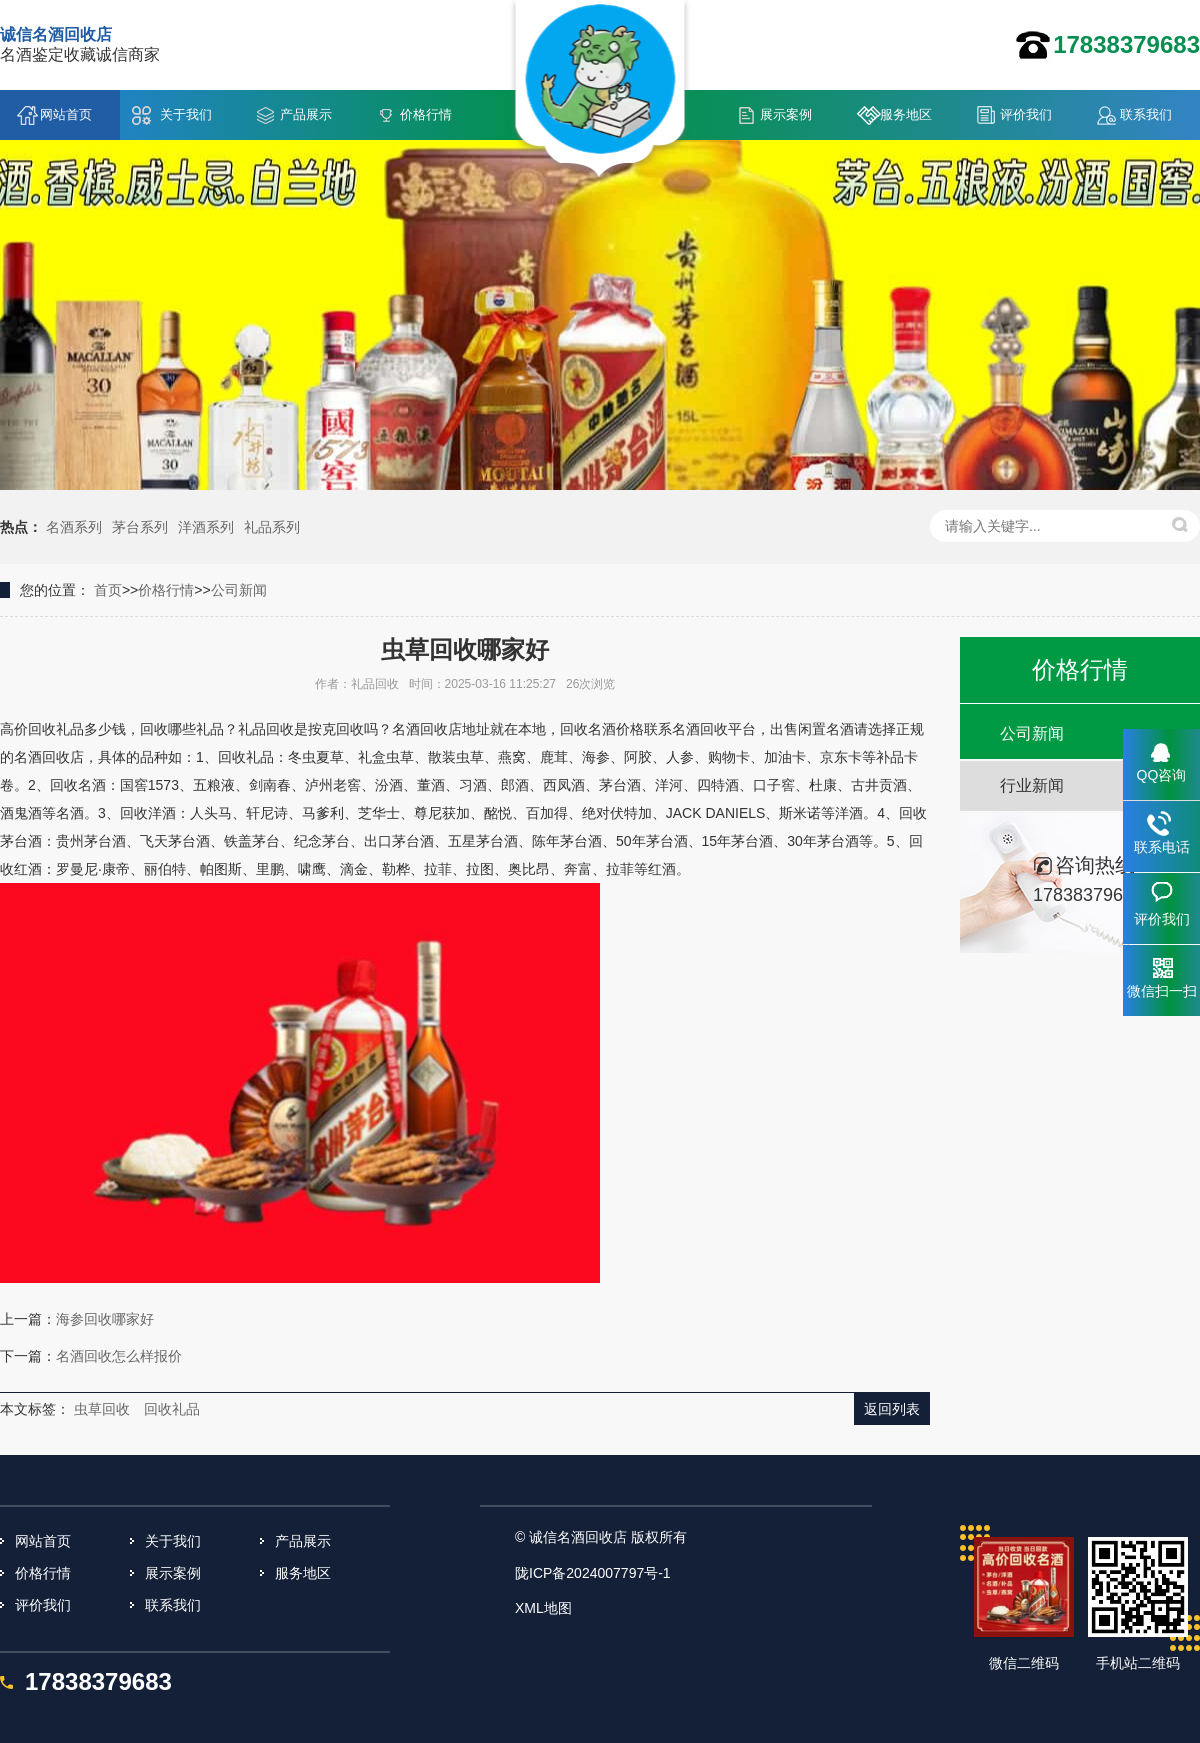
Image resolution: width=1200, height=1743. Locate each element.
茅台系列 (140, 527)
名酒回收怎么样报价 (119, 1356)
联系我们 (1146, 114)
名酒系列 (74, 527)
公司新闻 (239, 590)
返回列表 (892, 1409)
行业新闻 (1032, 785)
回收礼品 (172, 1409)
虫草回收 (102, 1409)
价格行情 (426, 114)
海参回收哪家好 (105, 1319)
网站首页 (66, 114)
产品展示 (306, 114)
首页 (108, 590)
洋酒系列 (206, 527)
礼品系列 (272, 527)
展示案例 (786, 114)
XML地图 (543, 1608)
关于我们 (186, 114)
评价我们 (1026, 114)
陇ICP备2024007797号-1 (593, 1573)
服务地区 (906, 114)
